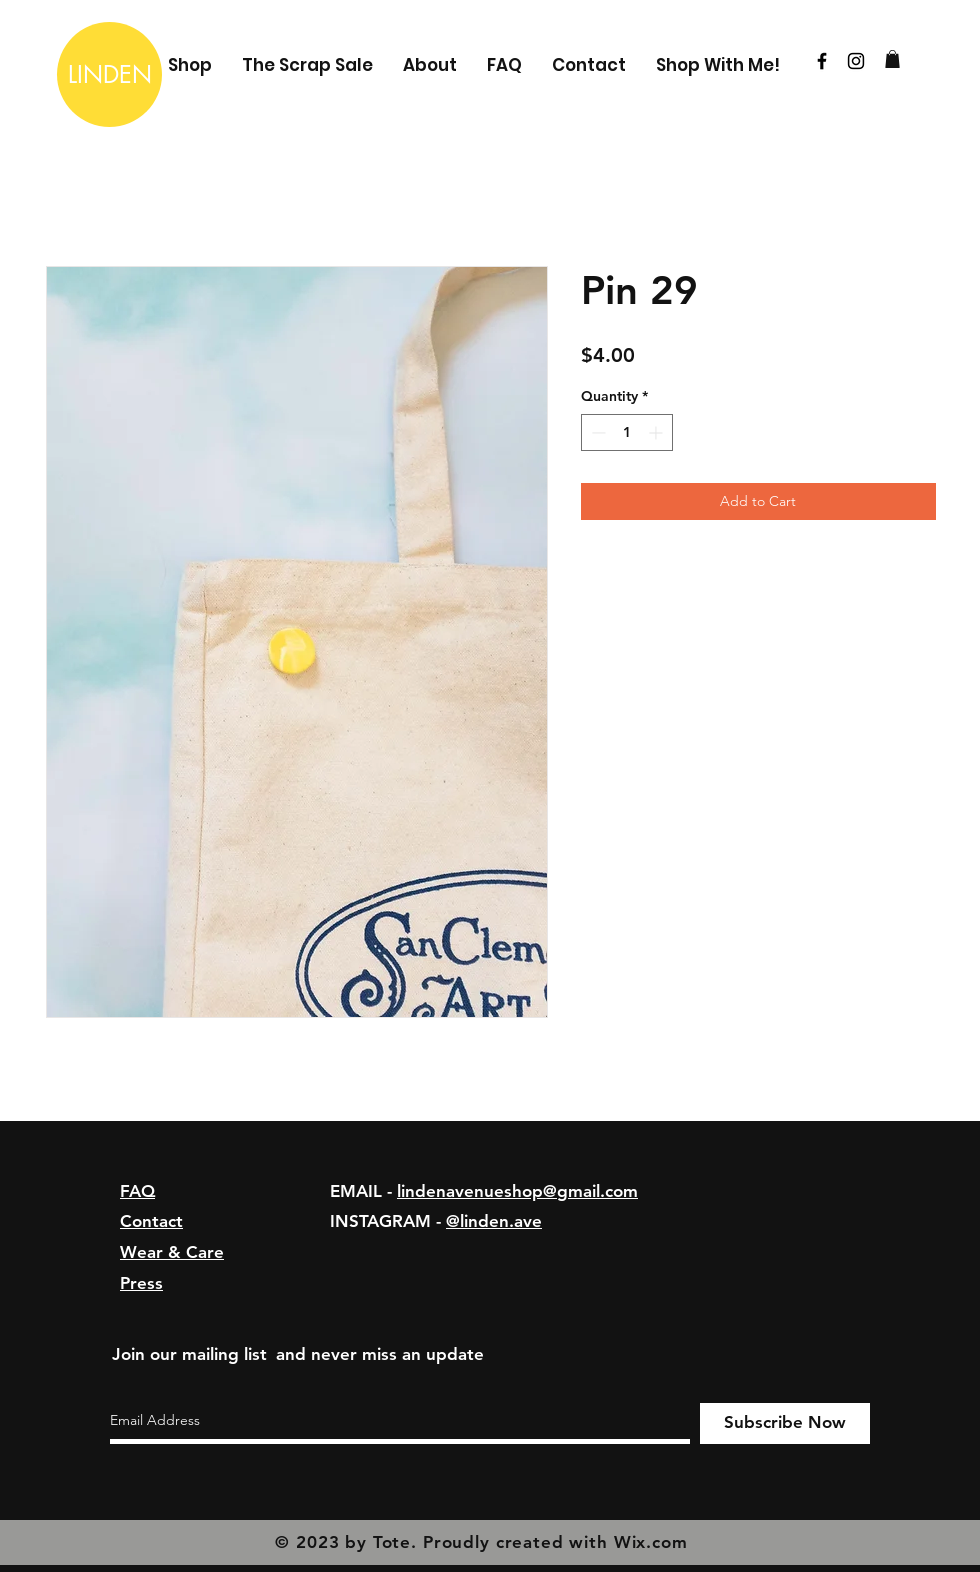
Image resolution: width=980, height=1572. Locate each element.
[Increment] (657, 432)
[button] (892, 59)
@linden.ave (494, 1221)
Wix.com (651, 1542)
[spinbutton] (627, 432)
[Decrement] (596, 432)
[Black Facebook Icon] (822, 61)
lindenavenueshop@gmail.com (517, 1191)
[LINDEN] (109, 74)
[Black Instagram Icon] (856, 61)
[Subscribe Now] (785, 1423)
